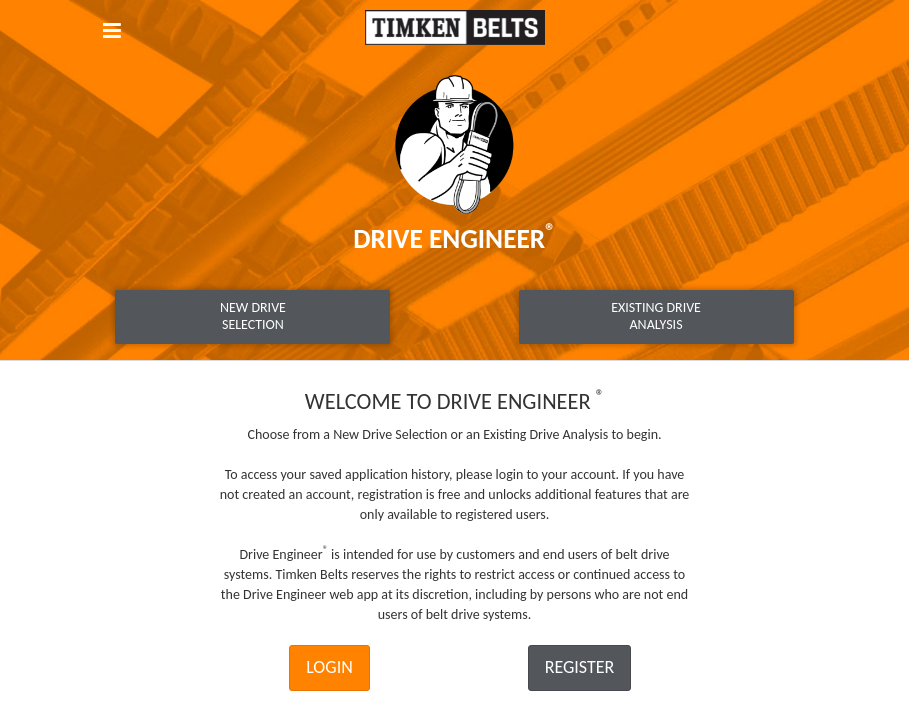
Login (329, 667)
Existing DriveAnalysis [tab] (656, 316)
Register (580, 667)
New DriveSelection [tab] (253, 316)
